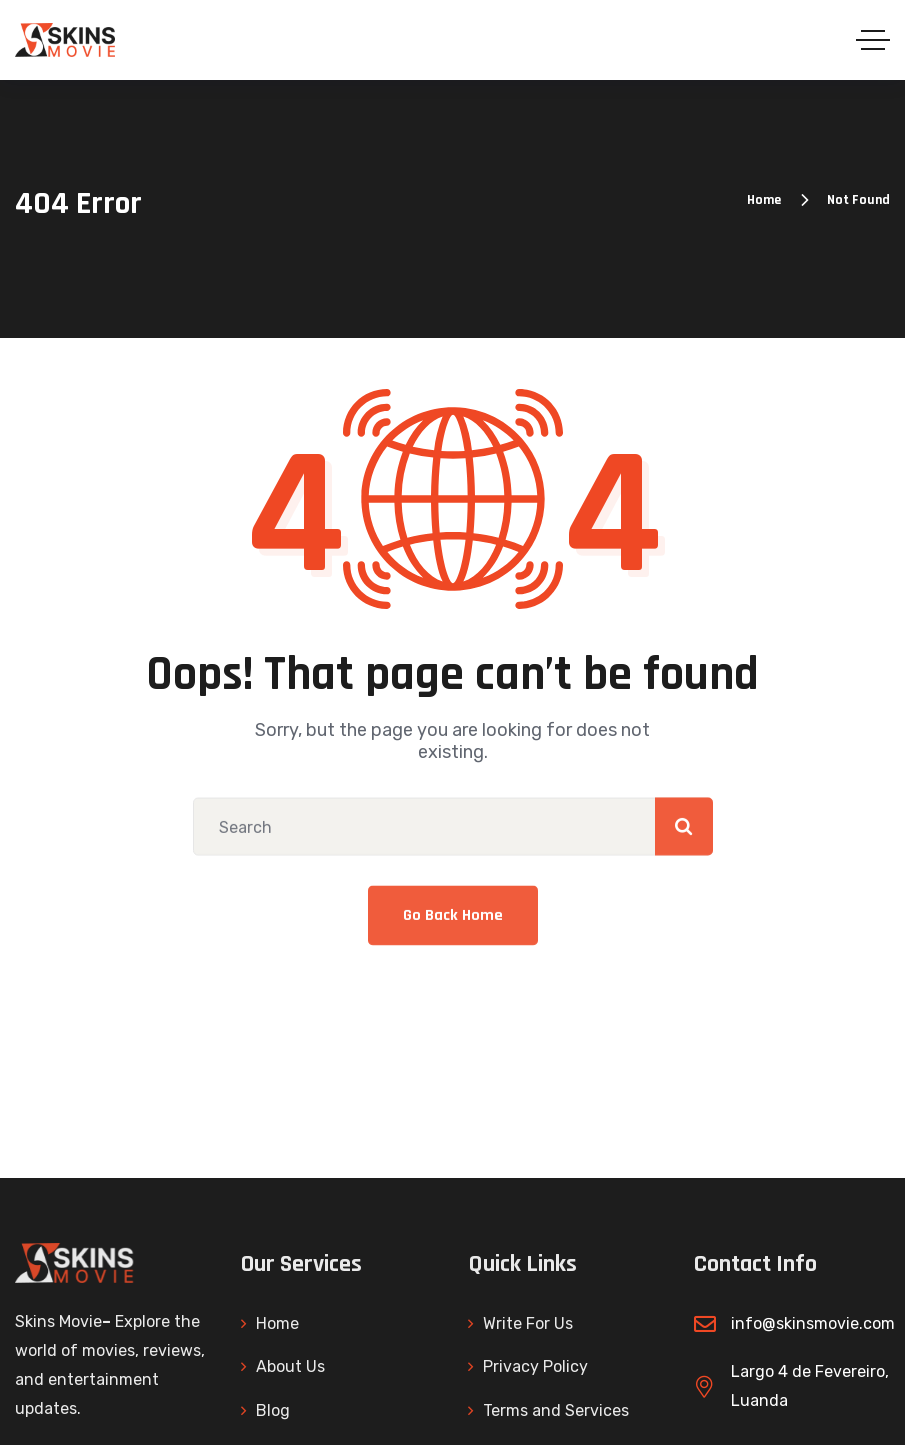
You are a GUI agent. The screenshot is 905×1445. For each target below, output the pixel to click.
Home (764, 200)
